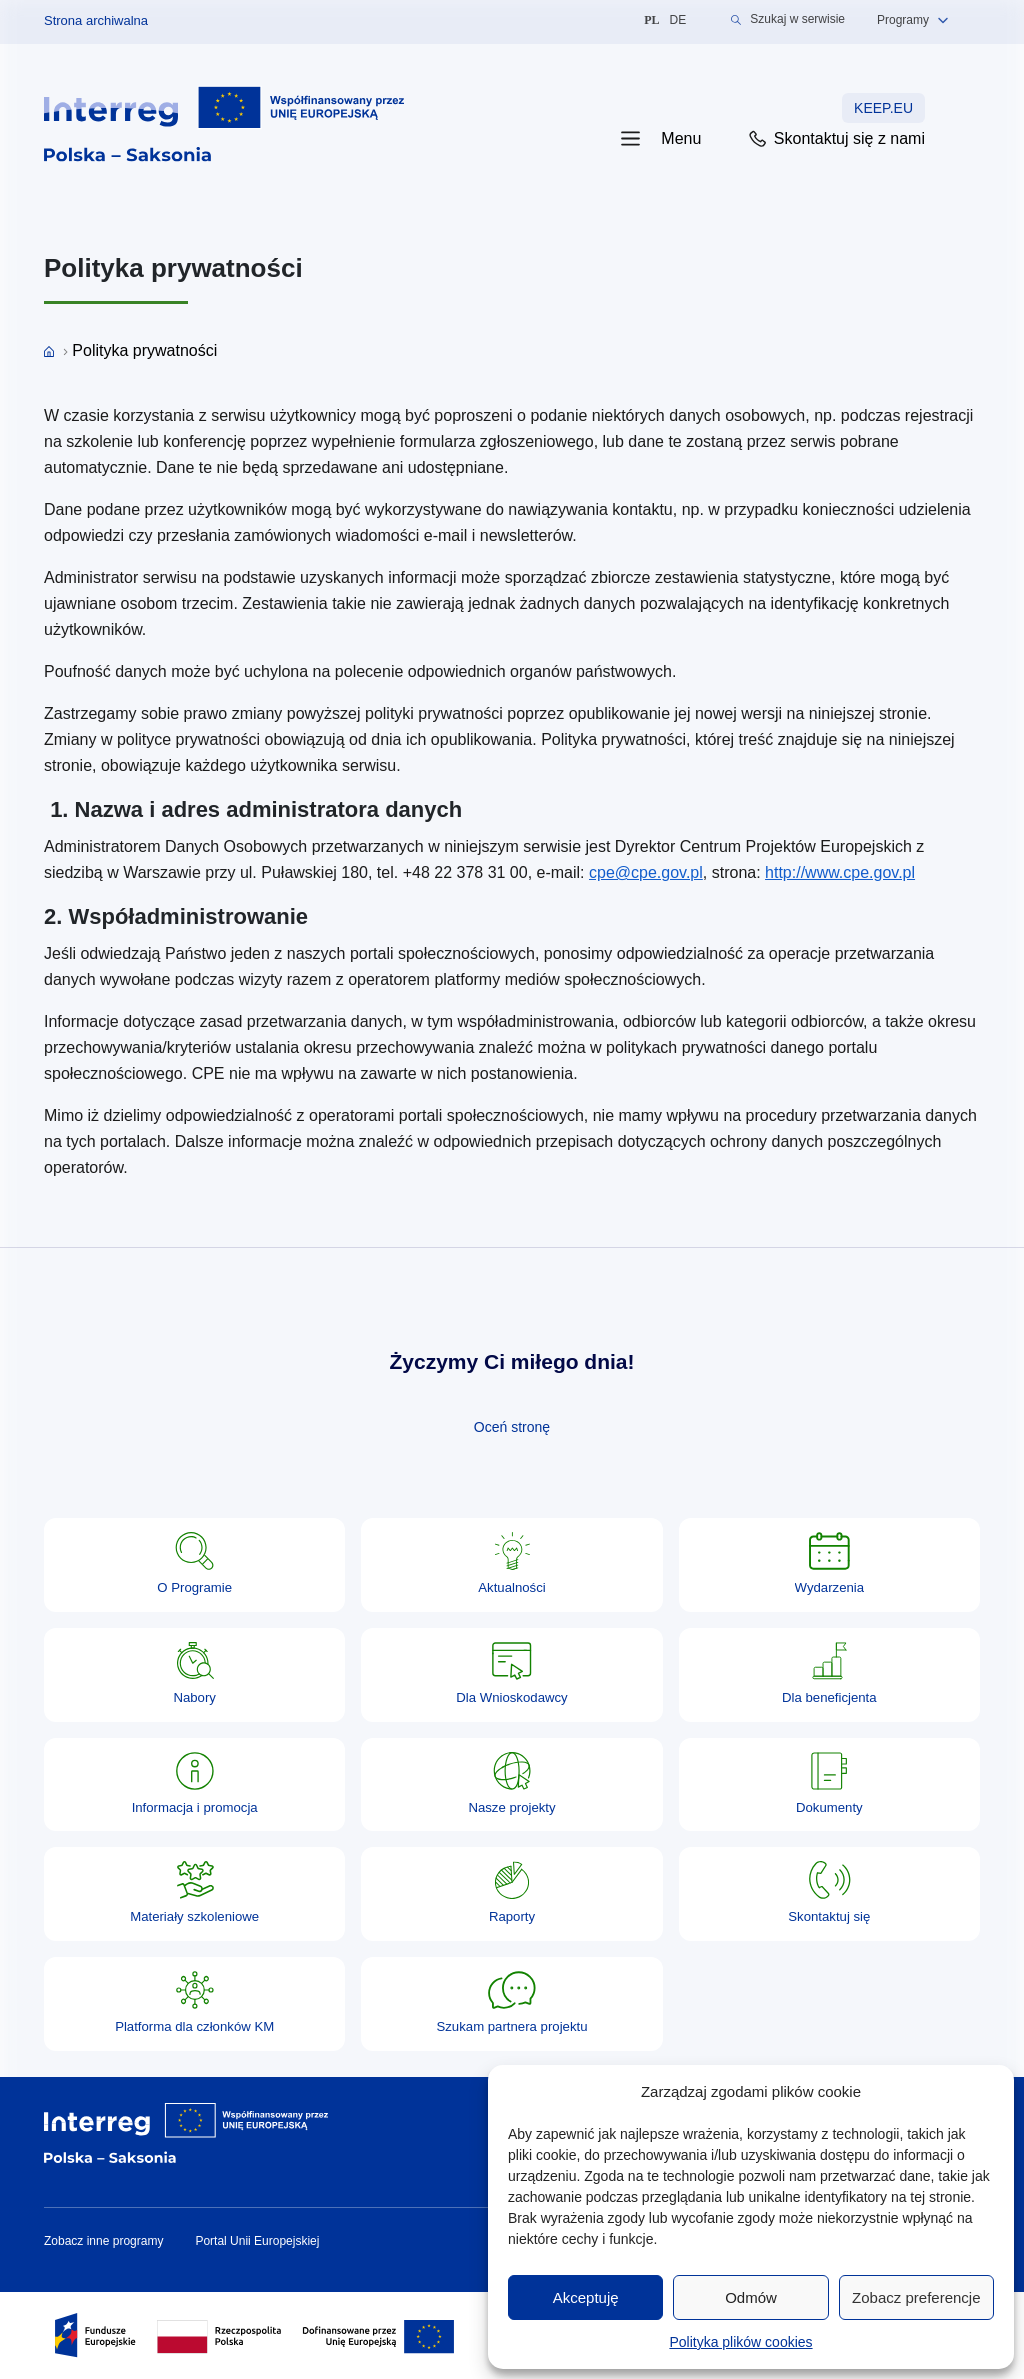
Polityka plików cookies (740, 2342)
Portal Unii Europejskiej (257, 2241)
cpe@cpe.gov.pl (646, 872)
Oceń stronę (512, 1427)
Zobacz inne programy (103, 2241)
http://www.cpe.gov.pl (840, 872)
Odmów (751, 2297)
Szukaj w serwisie (788, 19)
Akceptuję (586, 2297)
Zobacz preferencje (916, 2297)
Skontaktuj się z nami (835, 139)
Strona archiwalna (96, 20)
